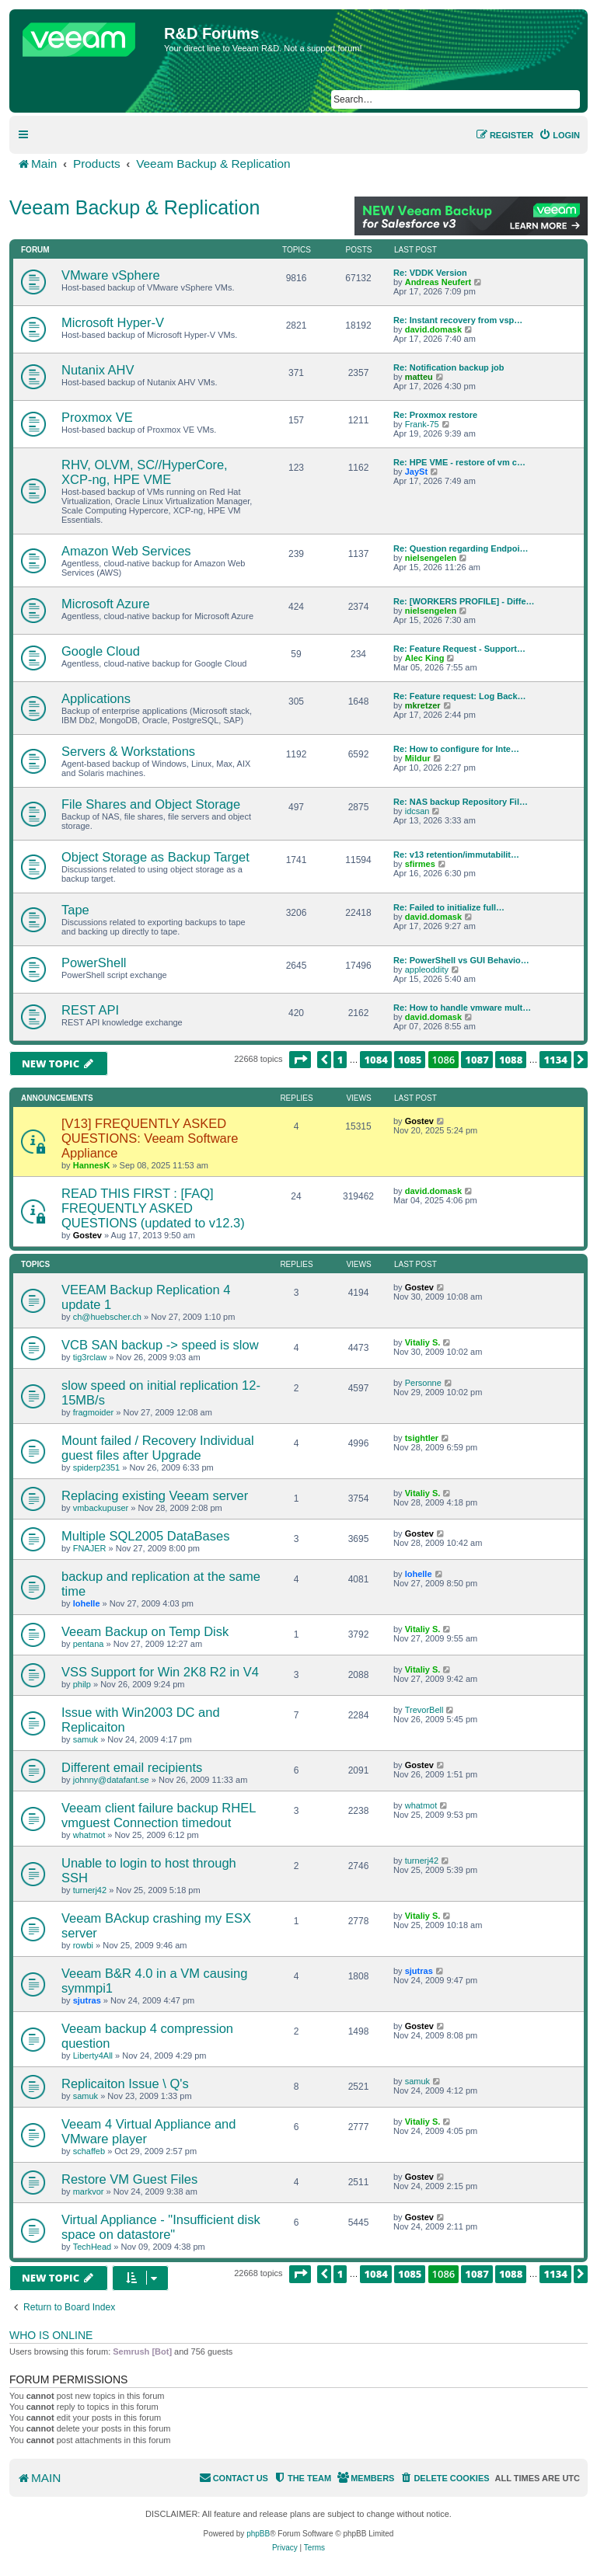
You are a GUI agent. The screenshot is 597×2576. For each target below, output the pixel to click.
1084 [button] (375, 1060)
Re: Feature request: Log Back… (459, 696)
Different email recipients (131, 1767)
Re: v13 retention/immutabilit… (456, 854)
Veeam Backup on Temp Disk (145, 1631)
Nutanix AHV (97, 370)
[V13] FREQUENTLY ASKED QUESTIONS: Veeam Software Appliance (149, 1138)
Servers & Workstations (128, 751)
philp (82, 1684)
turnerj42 (89, 1890)
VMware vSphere (110, 275)
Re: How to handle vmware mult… (462, 1007)
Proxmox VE (97, 417)
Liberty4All (93, 2055)
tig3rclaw (89, 1357)
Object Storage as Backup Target (155, 857)
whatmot (89, 1835)
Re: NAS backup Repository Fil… (460, 801)
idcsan (417, 811)
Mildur (418, 758)
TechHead (92, 2246)
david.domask (433, 329)
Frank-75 (422, 424)
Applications (96, 698)
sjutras (87, 2000)
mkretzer (423, 705)
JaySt (416, 471)
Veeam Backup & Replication (134, 207)
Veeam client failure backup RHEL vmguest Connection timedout (158, 1815)
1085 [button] (409, 1060)
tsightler (421, 1438)
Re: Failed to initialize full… (448, 907)
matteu (419, 376)
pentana (88, 1643)
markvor (88, 2191)
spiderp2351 (96, 1467)
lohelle (86, 1603)
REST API (90, 1010)
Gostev (419, 1121)
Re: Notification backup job (448, 367)
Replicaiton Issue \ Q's (125, 2083)
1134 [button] (555, 1060)
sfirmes (420, 864)
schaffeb (89, 2151)
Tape (75, 910)
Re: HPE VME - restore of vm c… (459, 462)
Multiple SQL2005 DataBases (145, 1536)
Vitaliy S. (423, 1342)
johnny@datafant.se (111, 1779)
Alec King (425, 658)
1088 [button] (510, 1060)
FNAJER (89, 1548)
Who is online (51, 2335)
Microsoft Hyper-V (112, 322)
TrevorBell (424, 1709)
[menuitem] (559, 135)
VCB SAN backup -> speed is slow (160, 1345)
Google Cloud (100, 651)
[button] (300, 1059)
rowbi (83, 1945)
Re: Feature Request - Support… (459, 648)
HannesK (91, 1165)
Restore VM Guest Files (129, 2179)
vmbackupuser (101, 1508)
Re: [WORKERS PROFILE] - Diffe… (464, 601)
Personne (423, 1382)
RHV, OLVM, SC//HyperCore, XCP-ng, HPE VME (144, 472)
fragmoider (93, 1412)
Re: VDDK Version (430, 272)
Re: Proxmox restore (435, 414)
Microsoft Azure (105, 604)
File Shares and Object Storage (150, 804)
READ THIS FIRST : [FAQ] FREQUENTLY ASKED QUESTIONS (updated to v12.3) (153, 1208)
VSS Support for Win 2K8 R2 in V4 (160, 1672)
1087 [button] (476, 1060)
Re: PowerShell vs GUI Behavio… (461, 960)
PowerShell (93, 962)
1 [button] (340, 1060)
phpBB (258, 2533)
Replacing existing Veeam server (154, 1495)
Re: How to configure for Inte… (456, 749)
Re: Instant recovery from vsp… (457, 320)
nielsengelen (431, 557)
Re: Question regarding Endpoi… (461, 548)
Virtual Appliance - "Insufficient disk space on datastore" (160, 2226)
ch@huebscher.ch (107, 1316)
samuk (85, 1739)
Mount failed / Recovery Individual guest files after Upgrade (157, 1447)
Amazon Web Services (126, 551)
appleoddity (427, 969)
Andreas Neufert (438, 282)
